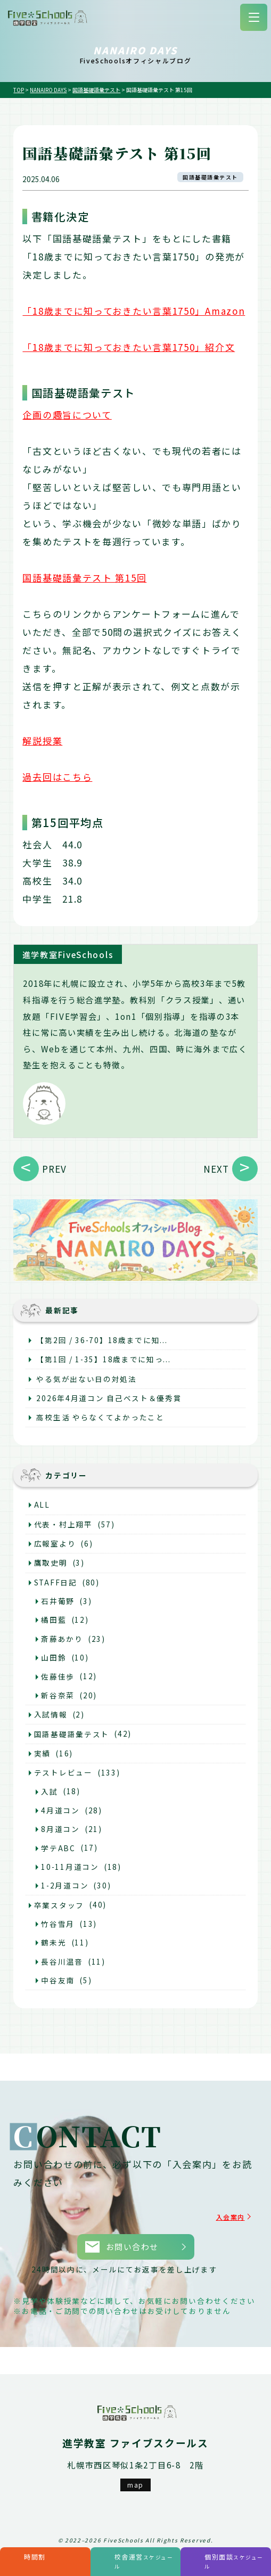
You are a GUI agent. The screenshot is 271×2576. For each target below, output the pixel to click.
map (135, 2484)
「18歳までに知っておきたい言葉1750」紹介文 (128, 347)
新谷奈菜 (58, 1695)
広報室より (55, 1543)
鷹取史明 (51, 1562)
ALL (42, 1504)
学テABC (58, 1848)
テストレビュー (63, 1772)
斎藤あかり (62, 1638)
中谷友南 (58, 1980)
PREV (54, 1168)
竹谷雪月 (58, 1923)
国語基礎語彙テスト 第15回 (84, 577)
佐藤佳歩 (58, 1676)
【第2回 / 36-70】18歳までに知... (101, 1340)
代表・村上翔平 (63, 1524)
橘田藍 (53, 1619)
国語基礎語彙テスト (209, 177)
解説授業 (42, 740)
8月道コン (60, 1828)
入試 (49, 1791)
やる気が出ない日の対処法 (85, 1378)
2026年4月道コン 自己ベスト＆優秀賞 (108, 1398)
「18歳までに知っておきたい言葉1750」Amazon (133, 310)
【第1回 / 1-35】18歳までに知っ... (102, 1359)
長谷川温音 (62, 1961)
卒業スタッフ (59, 1905)
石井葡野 (58, 1601)
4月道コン (60, 1810)
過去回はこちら (57, 776)
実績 (42, 1753)
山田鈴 (53, 1657)
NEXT (216, 1168)
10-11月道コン (70, 1866)
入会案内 (226, 2216)
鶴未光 (53, 1942)
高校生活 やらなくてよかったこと (99, 1417)
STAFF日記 (55, 1582)
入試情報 (51, 1714)
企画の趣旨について (66, 414)
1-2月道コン (65, 1885)
